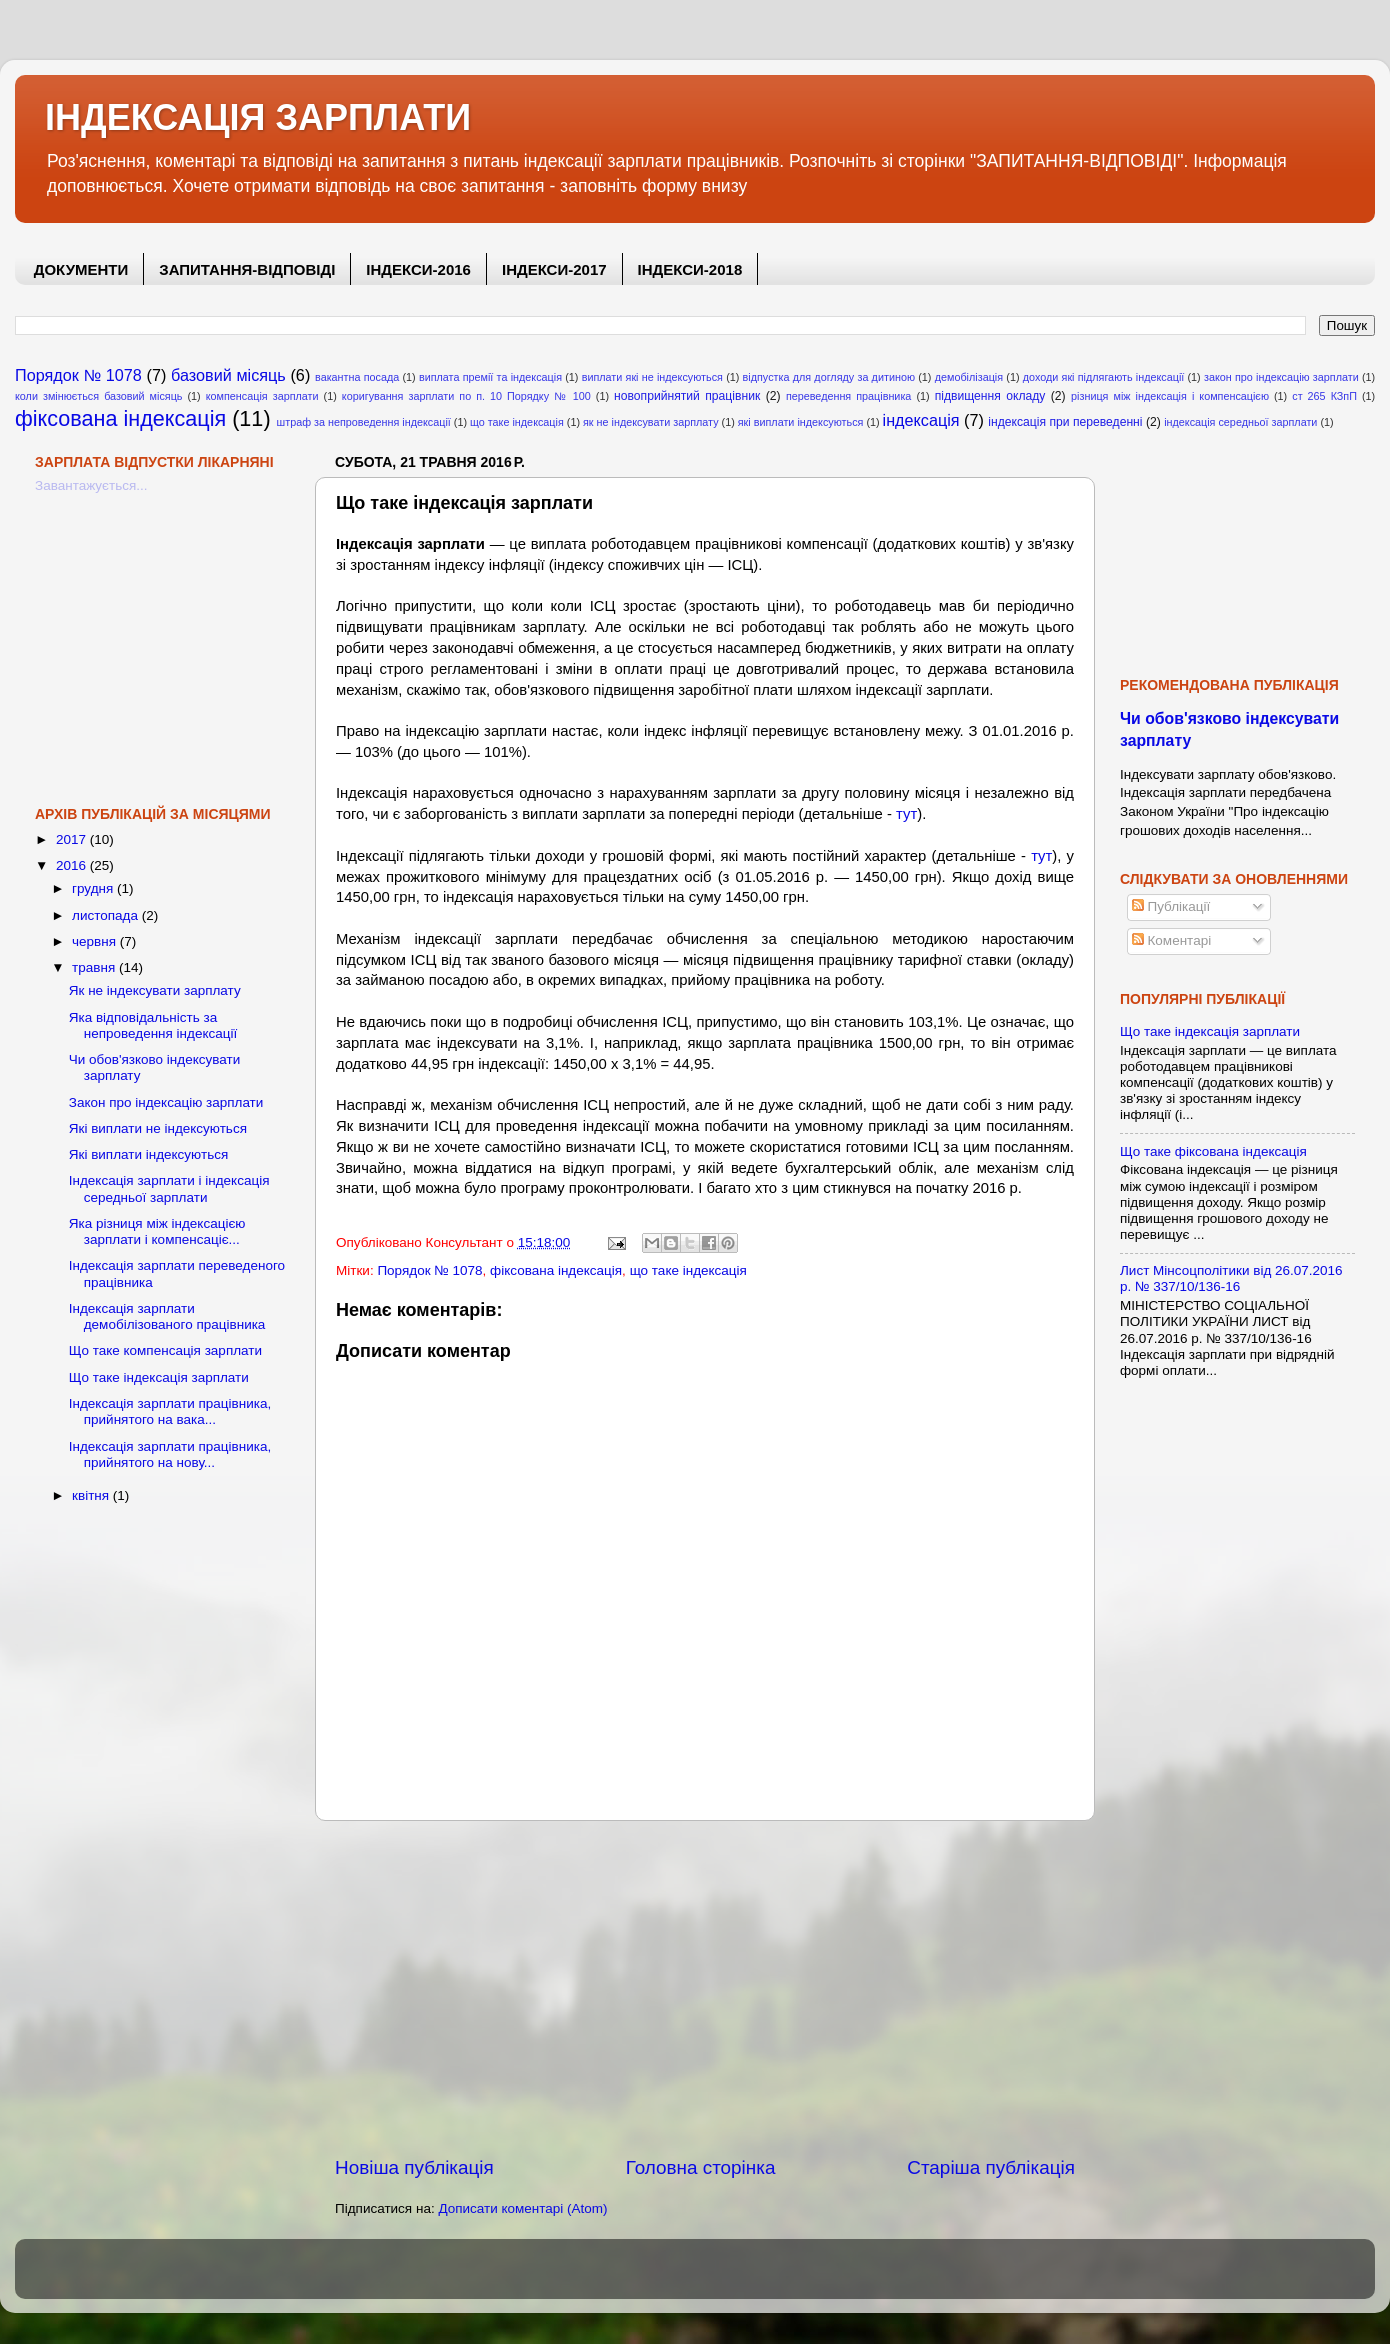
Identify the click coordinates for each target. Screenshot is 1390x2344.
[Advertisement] (705, 1988)
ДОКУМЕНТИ (81, 269)
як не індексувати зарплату (651, 422)
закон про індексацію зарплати (1281, 377)
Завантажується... (91, 485)
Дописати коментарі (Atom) (522, 2208)
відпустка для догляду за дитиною (829, 377)
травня (95, 967)
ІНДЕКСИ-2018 (690, 269)
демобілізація (969, 377)
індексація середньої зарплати (1240, 422)
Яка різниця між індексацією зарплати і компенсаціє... (157, 1231)
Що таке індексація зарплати (159, 1377)
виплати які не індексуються (652, 377)
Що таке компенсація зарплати (165, 1350)
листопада (107, 915)
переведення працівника (848, 396)
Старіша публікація (991, 2167)
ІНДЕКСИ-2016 (418, 269)
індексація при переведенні (1065, 422)
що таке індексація (517, 422)
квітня (92, 1495)
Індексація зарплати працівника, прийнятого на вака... (170, 1411)
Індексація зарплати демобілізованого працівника (167, 1316)
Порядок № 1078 (78, 375)
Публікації (1171, 906)
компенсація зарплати (262, 396)
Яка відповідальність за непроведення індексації (153, 1025)
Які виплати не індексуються (158, 1128)
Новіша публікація (414, 2167)
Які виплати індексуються (149, 1154)
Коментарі (1171, 940)
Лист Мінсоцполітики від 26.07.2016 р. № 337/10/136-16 (1231, 1278)
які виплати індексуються (801, 422)
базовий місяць (228, 375)
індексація (921, 420)
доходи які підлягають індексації (1104, 377)
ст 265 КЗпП (1324, 396)
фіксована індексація (120, 418)
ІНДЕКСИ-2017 (554, 269)
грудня (94, 888)
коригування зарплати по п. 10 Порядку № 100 (466, 396)
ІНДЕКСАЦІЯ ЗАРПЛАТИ (258, 117)
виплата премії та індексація (490, 377)
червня (96, 941)
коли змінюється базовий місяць (98, 396)
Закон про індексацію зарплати (166, 1102)
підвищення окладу (990, 396)
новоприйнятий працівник (687, 396)
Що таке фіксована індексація (1213, 1151)
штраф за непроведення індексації (364, 422)
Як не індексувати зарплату (155, 990)
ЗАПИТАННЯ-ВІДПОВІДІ (247, 269)
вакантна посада (357, 377)
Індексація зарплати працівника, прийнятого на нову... (170, 1454)
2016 (73, 865)
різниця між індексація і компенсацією (1170, 396)
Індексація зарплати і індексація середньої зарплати (169, 1188)
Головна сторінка (701, 2167)
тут (906, 814)
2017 (73, 839)
